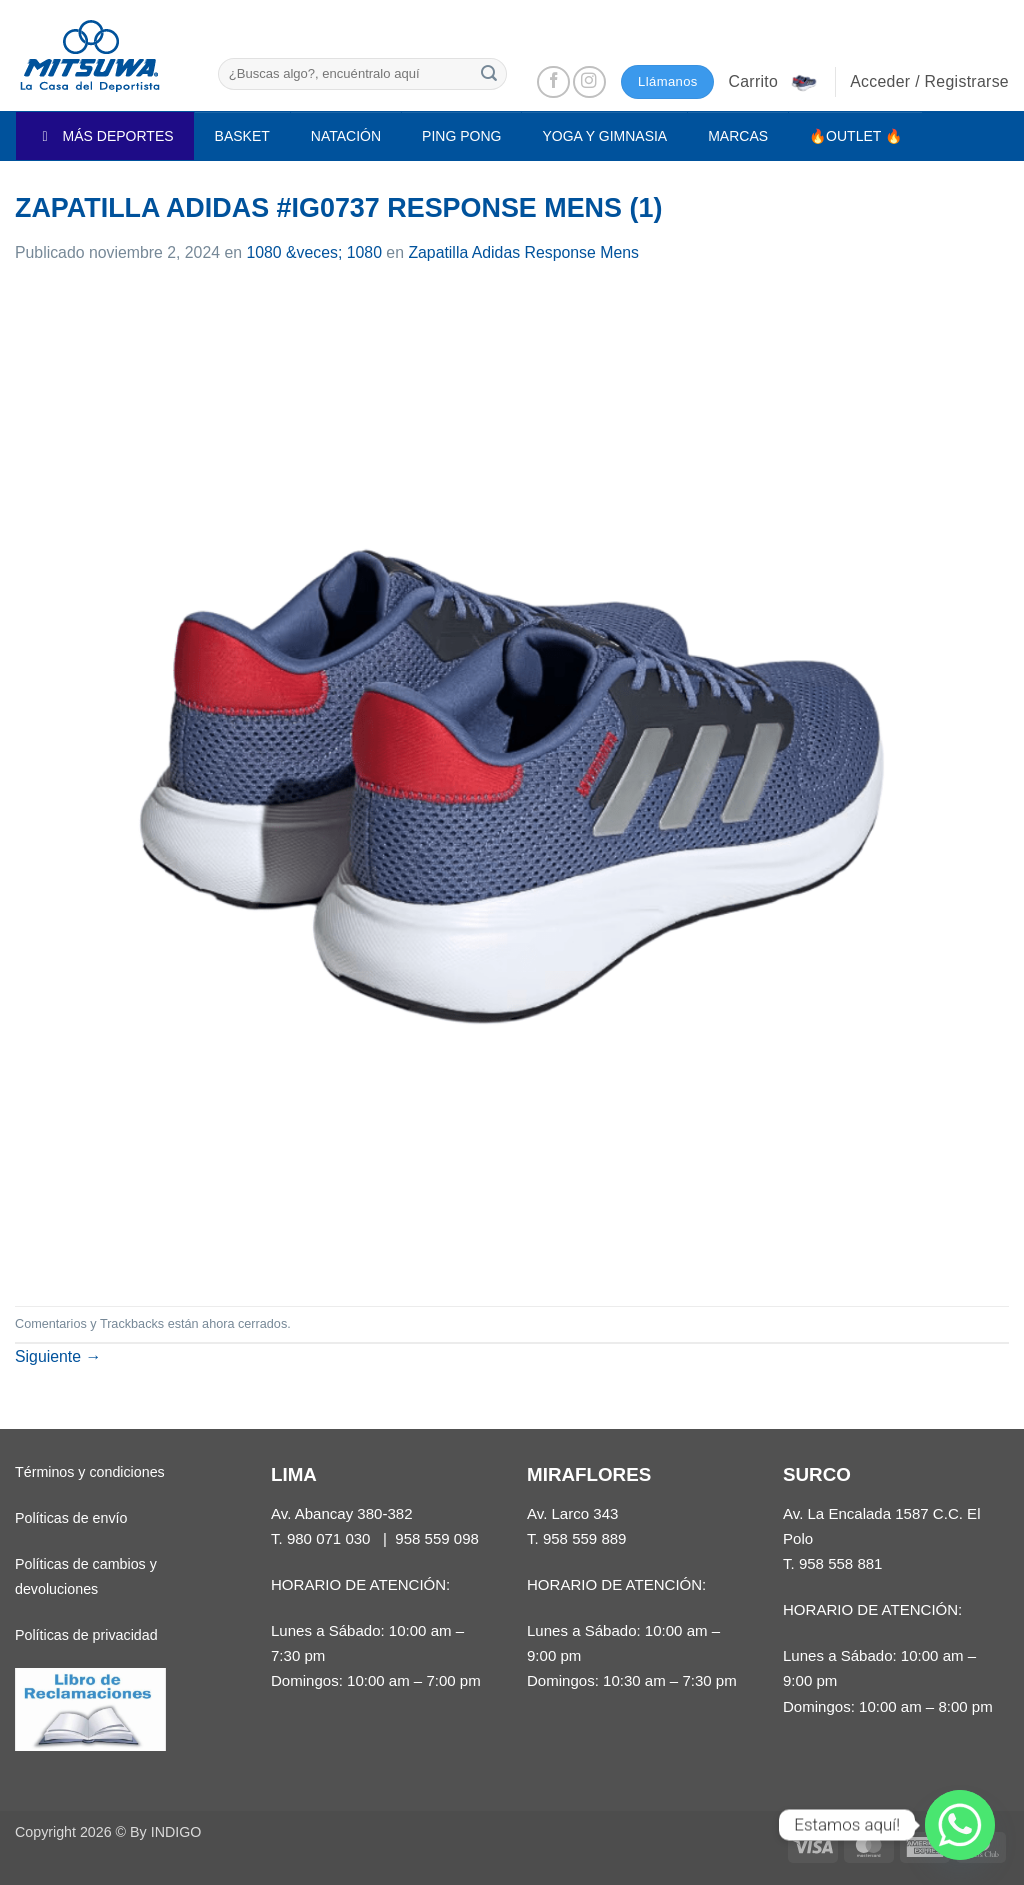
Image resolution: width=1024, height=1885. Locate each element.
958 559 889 (585, 1538)
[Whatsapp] (960, 1825)
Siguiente (58, 1356)
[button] (774, 82)
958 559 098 (437, 1538)
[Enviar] (489, 73)
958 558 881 (841, 1563)
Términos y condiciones (90, 1472)
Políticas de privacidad (86, 1635)
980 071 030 (329, 1538)
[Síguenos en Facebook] (553, 82)
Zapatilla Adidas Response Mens (523, 252)
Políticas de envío (71, 1518)
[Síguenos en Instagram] (589, 82)
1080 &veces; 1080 (314, 252)
